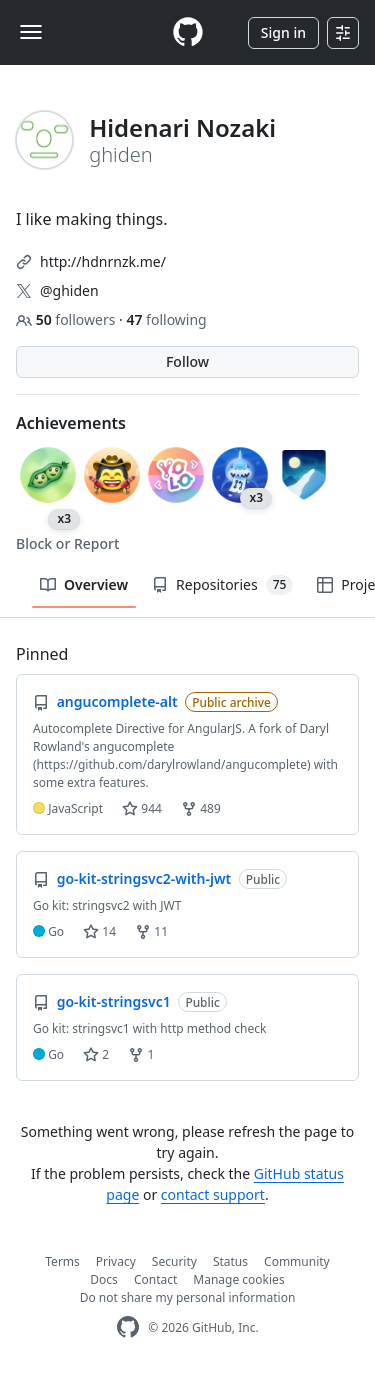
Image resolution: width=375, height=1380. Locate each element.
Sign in (283, 32)
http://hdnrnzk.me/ (103, 261)
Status (230, 1261)
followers (67, 319)
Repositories (222, 585)
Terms (62, 1261)
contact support (213, 1194)
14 (99, 931)
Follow (187, 361)
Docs (104, 1279)
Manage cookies (238, 1279)
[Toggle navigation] (31, 32)
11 (151, 931)
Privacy (116, 1261)
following (166, 319)
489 (201, 808)
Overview (84, 584)
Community (297, 1261)
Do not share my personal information (188, 1297)
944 (142, 808)
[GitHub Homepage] (128, 1327)
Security (174, 1261)
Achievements (71, 423)
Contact (155, 1279)
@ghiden (69, 290)
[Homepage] (188, 32)
